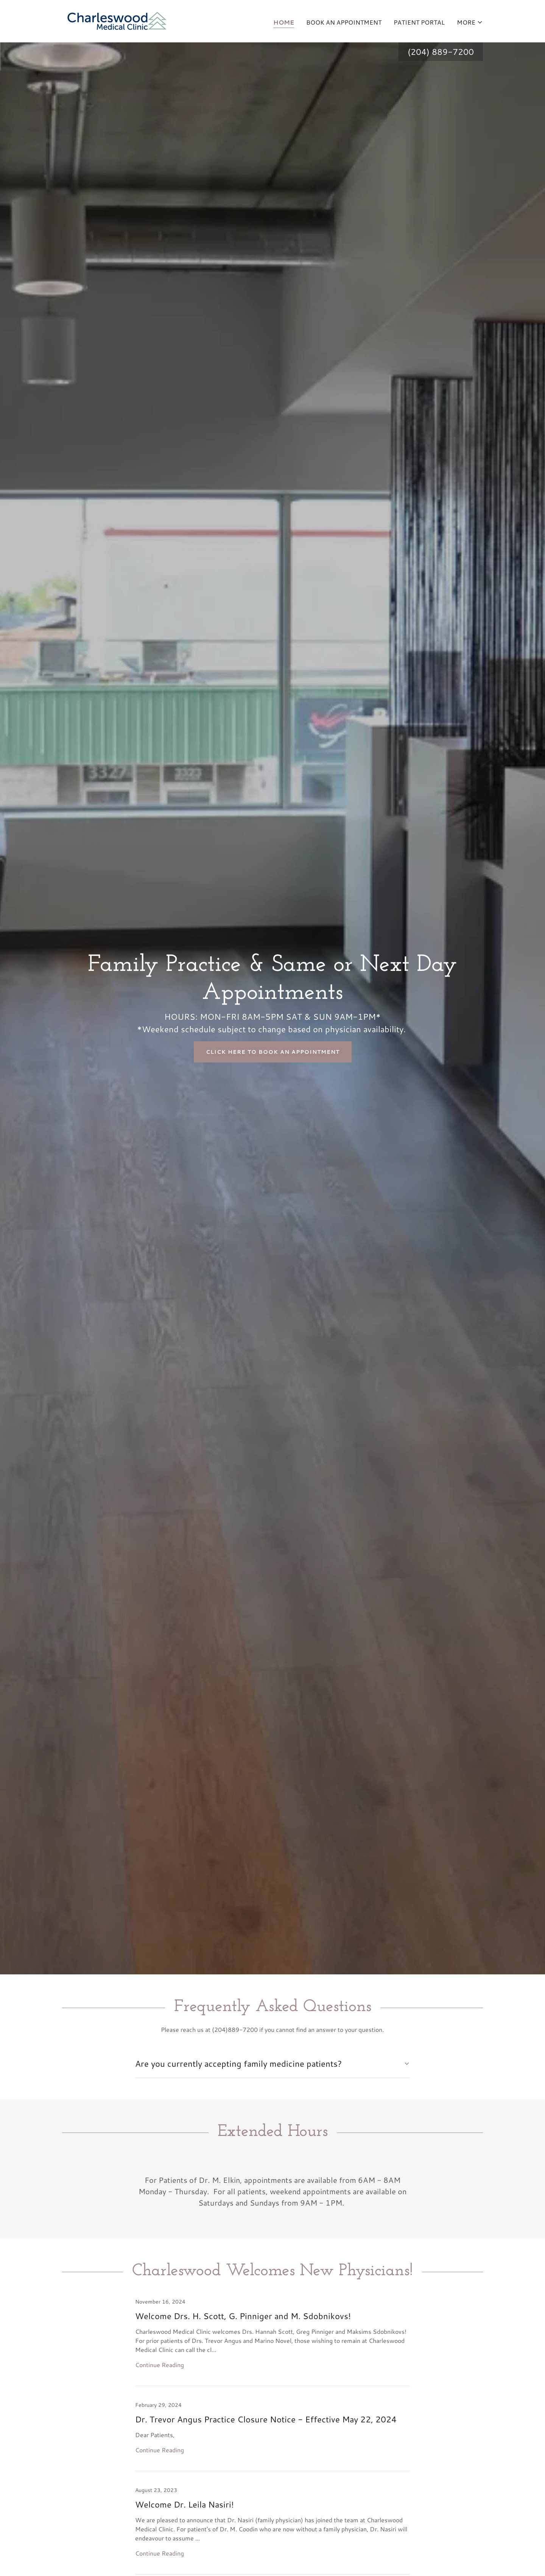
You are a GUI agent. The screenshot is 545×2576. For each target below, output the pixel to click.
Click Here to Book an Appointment (272, 1052)
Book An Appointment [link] (344, 22)
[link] (116, 20)
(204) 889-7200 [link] (441, 52)
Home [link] (283, 22)
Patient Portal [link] (419, 22)
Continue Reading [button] (159, 2364)
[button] (470, 22)
